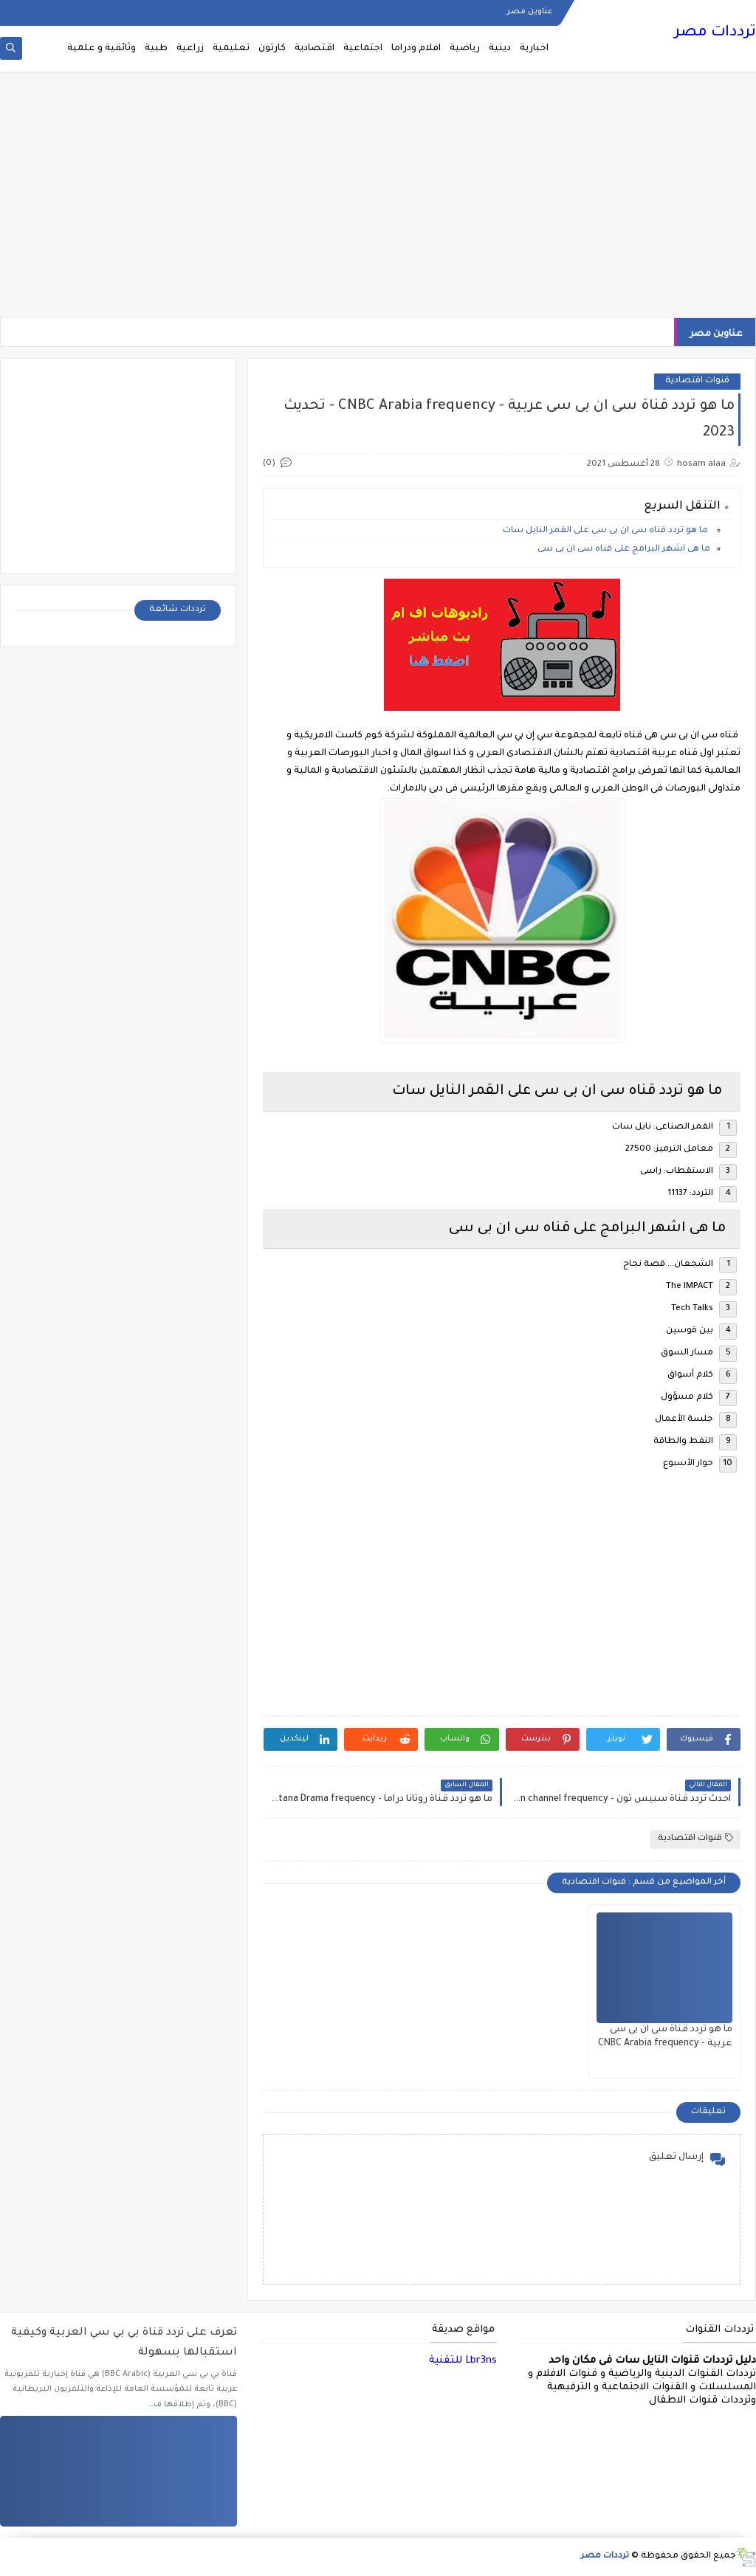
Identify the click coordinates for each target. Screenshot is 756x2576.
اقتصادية (314, 49)
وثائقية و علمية (101, 49)
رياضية (465, 49)
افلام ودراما (416, 49)
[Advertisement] (378, 200)
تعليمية (231, 49)
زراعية (190, 49)
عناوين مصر (529, 11)
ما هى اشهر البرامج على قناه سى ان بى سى (623, 549)
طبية (156, 49)
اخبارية (534, 49)
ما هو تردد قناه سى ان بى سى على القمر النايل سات (606, 531)
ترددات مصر (715, 33)
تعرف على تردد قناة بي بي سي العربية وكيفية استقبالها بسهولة (124, 2343)
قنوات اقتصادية (697, 381)
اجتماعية (362, 49)
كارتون (272, 49)
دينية (500, 49)
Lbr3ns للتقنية (463, 2360)
